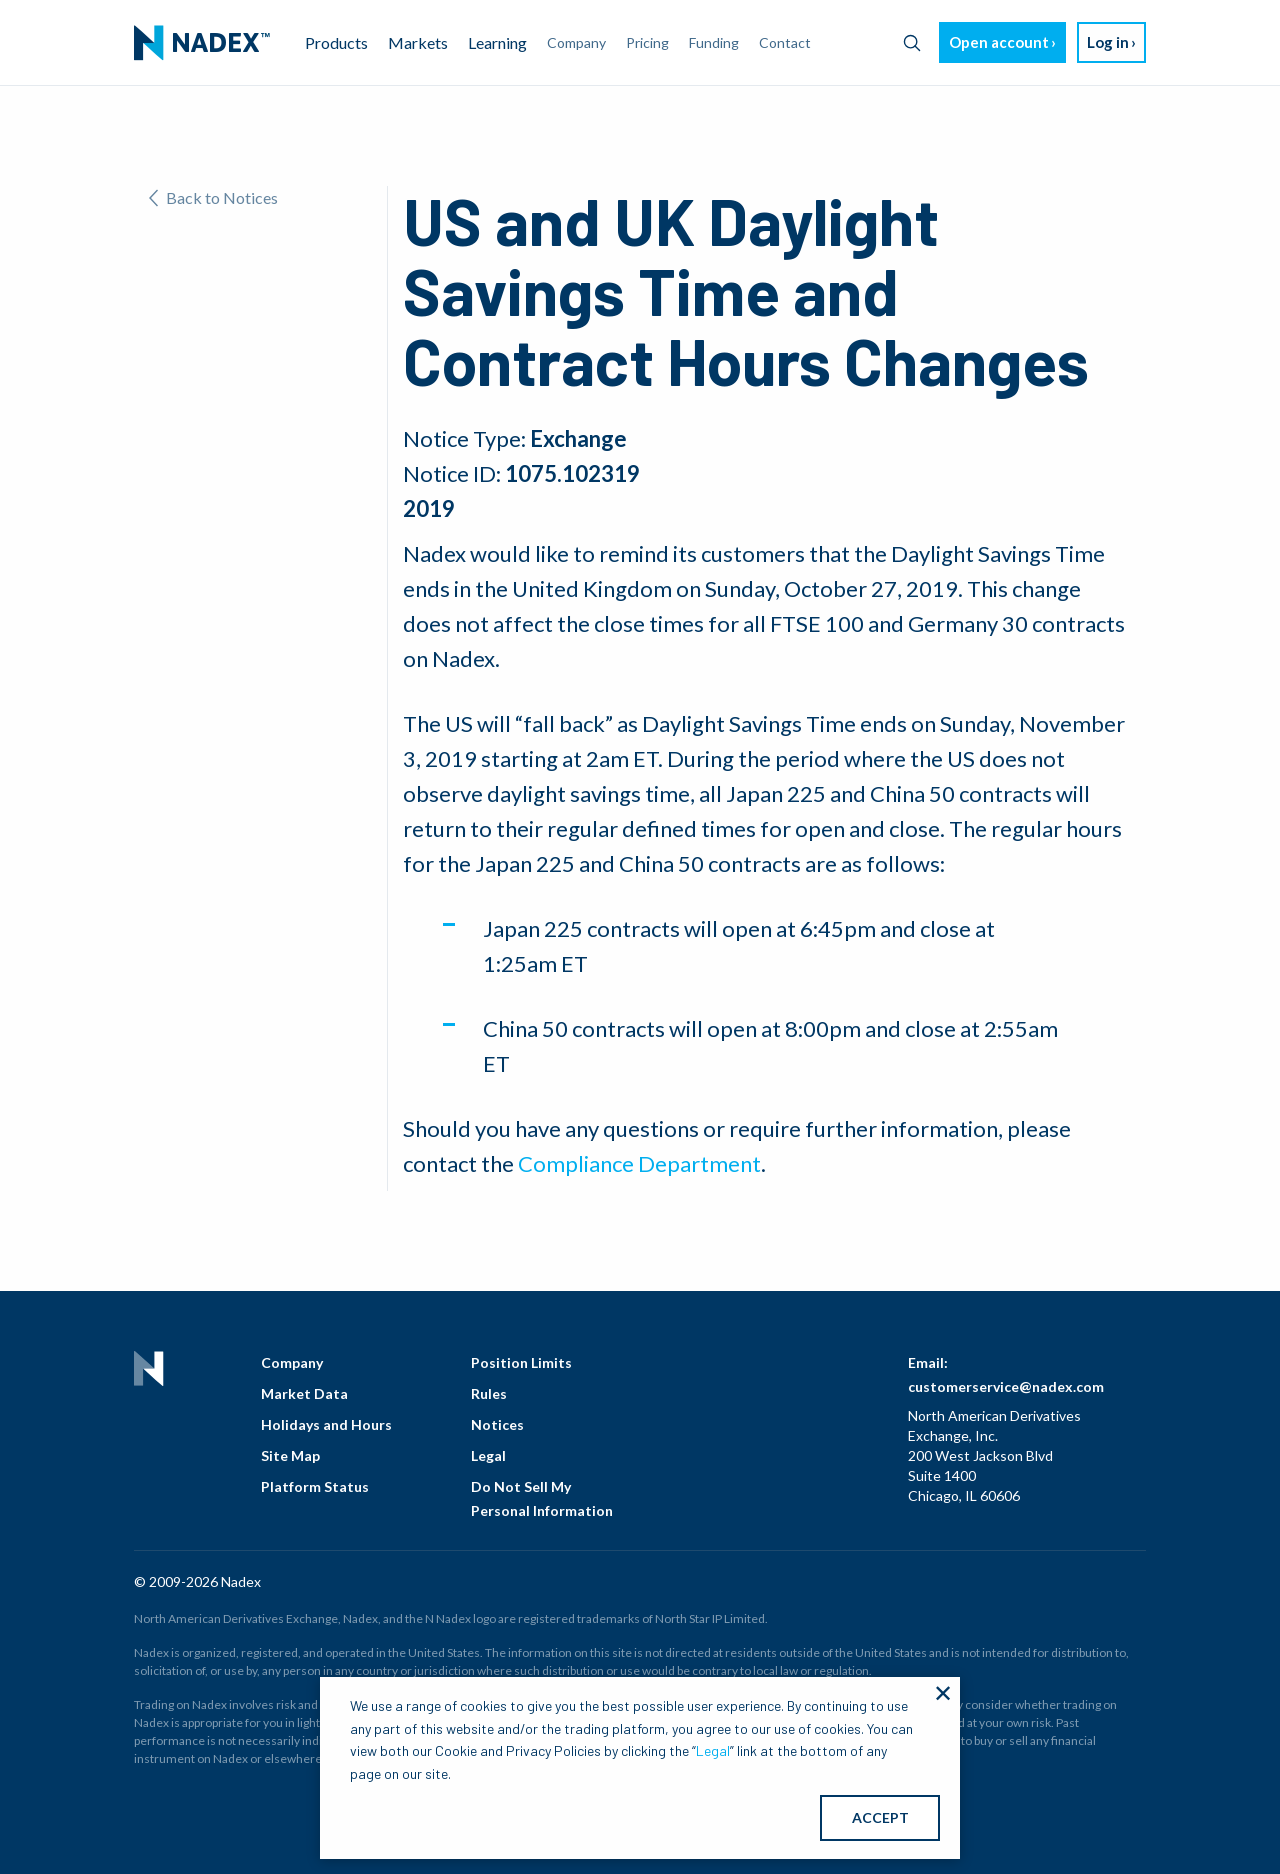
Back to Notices (213, 197)
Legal (488, 1455)
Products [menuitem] (336, 42)
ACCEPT (880, 1817)
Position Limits (521, 1362)
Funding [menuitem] (714, 42)
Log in (1108, 42)
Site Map (290, 1455)
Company (292, 1362)
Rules (489, 1393)
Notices (497, 1424)
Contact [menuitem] (785, 42)
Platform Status (315, 1486)
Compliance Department (639, 1163)
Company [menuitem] (576, 42)
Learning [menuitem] (497, 42)
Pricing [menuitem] (647, 42)
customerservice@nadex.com (1006, 1386)
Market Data (304, 1393)
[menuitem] (202, 43)
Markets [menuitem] (418, 42)
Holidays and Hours (326, 1424)
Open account (999, 42)
